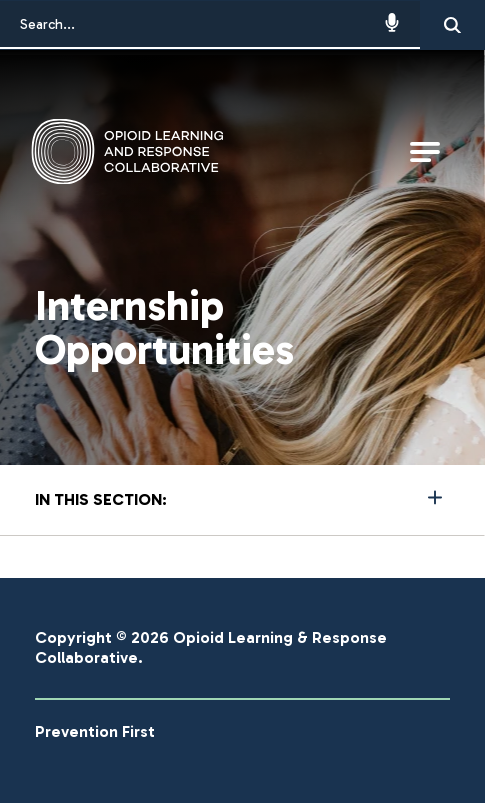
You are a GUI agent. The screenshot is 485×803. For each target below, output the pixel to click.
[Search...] (210, 25)
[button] (405, 24)
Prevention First (95, 731)
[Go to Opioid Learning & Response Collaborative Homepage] (153, 151)
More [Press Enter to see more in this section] (242, 497)
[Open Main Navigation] (425, 152)
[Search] (452, 25)
